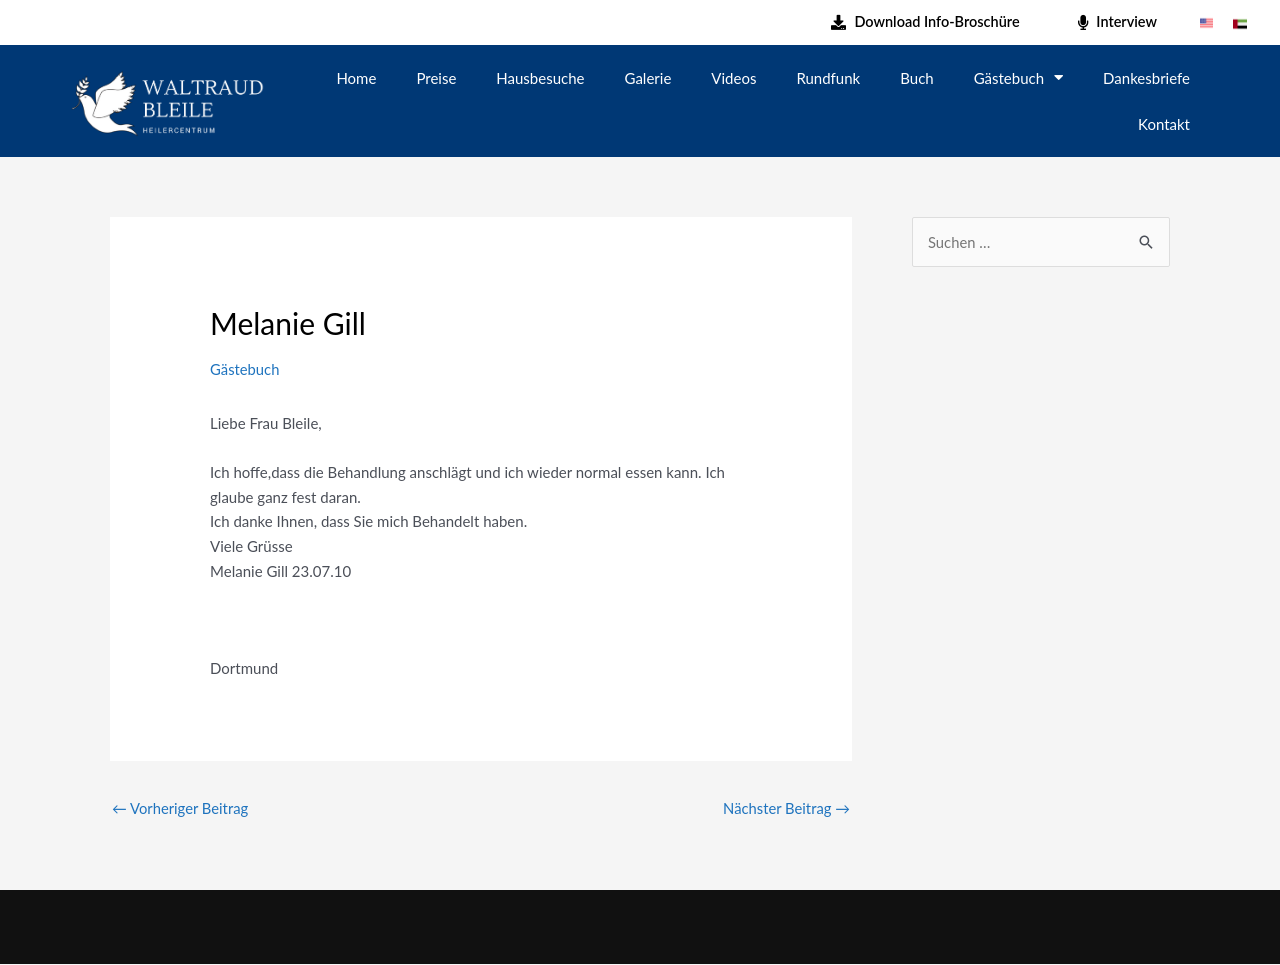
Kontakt (1164, 124)
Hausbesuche (540, 78)
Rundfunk (828, 78)
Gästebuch (1018, 77)
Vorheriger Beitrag (181, 808)
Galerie (648, 78)
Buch (916, 78)
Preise (436, 78)
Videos (733, 78)
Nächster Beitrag (785, 808)
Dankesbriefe (1146, 78)
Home (356, 78)
